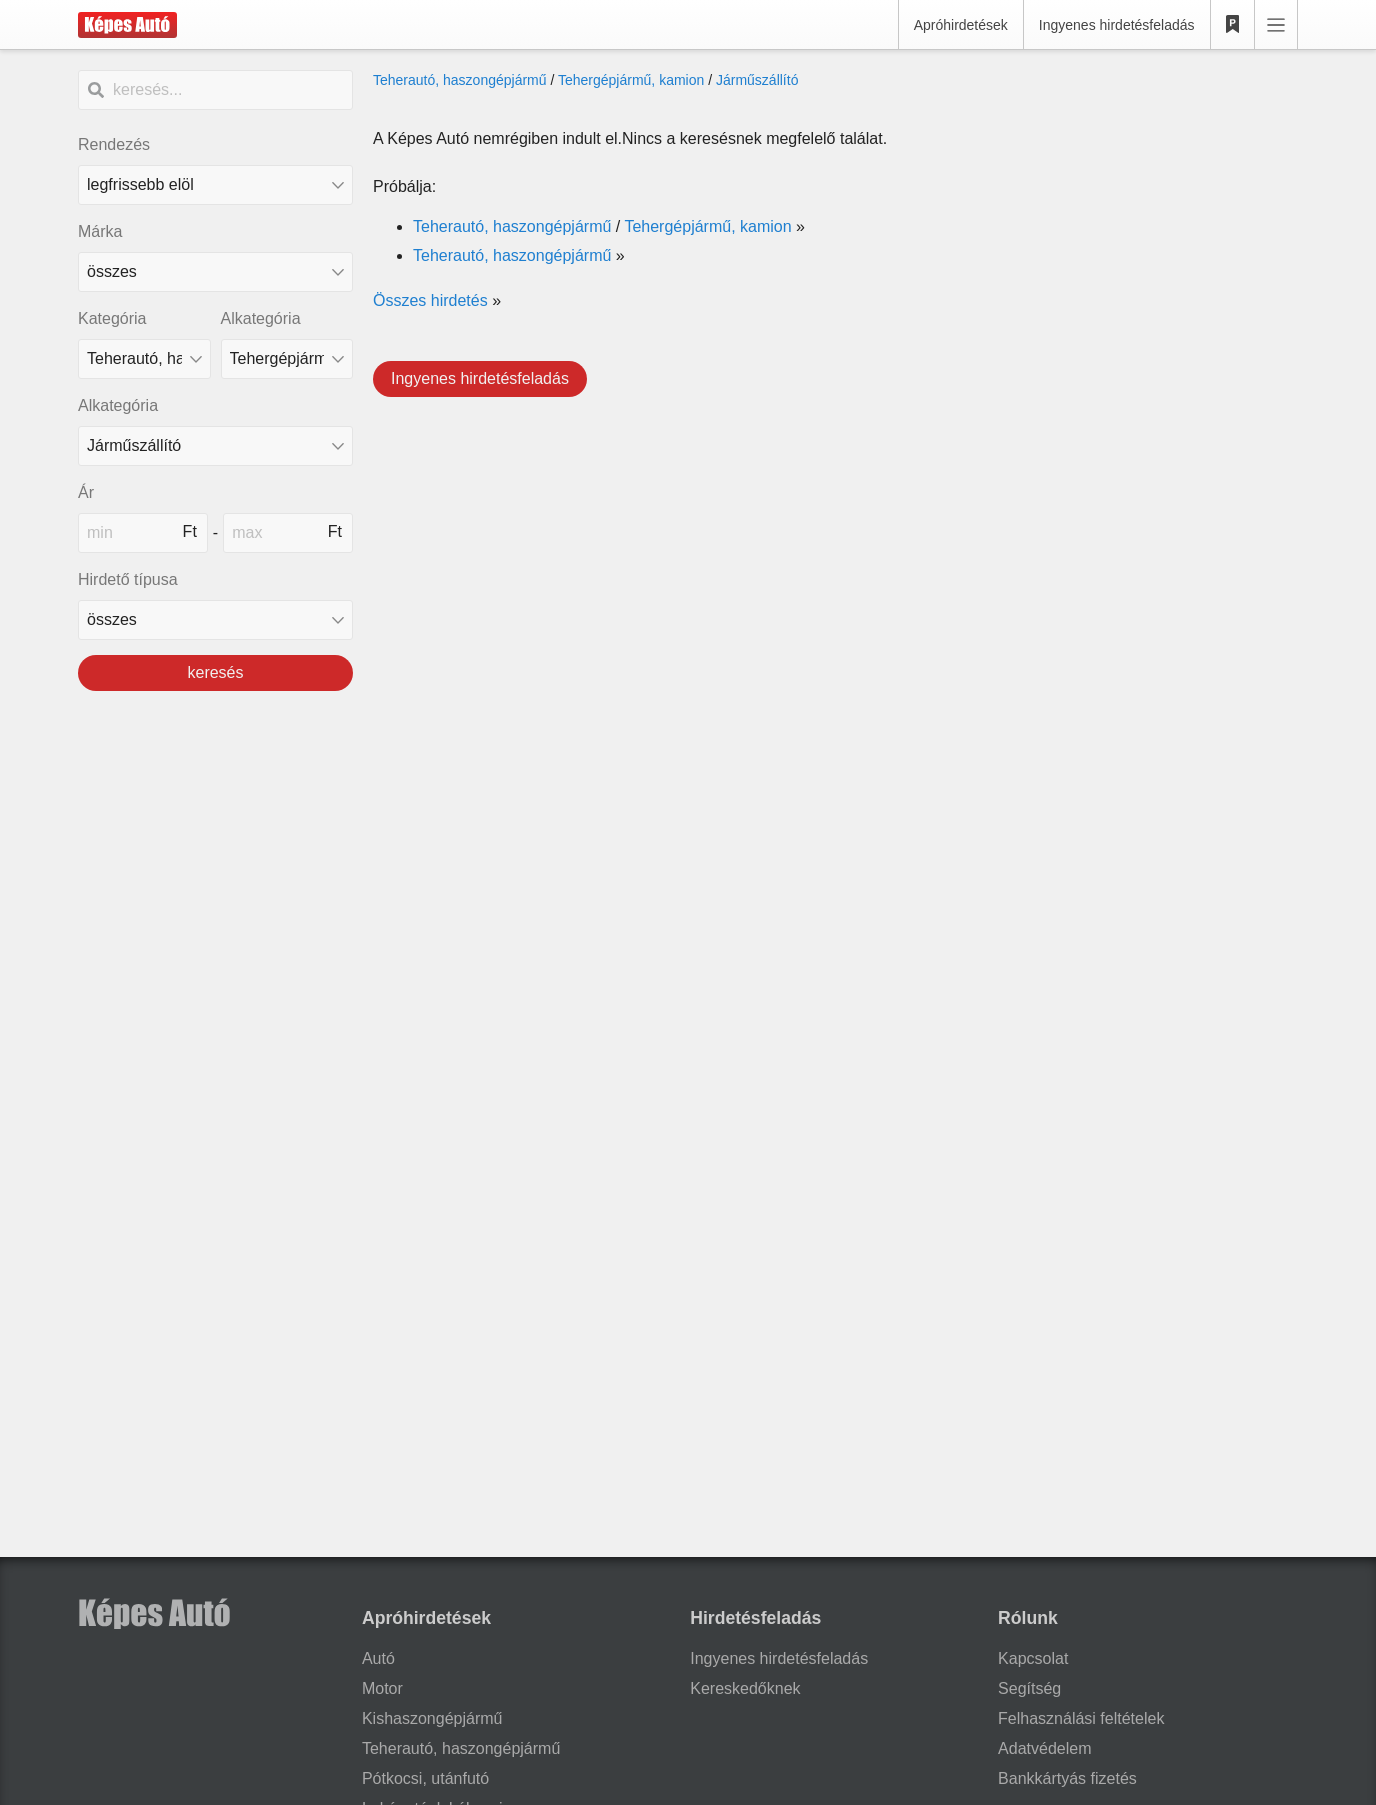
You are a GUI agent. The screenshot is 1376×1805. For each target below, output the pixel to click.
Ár (86, 492)
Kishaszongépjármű (432, 1718)
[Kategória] (144, 359)
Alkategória (261, 318)
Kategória (112, 318)
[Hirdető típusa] (215, 620)
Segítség (1029, 1688)
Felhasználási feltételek (1081, 1718)
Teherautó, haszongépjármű (460, 80)
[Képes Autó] (127, 25)
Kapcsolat (1033, 1658)
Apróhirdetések (961, 25)
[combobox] (215, 272)
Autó (378, 1658)
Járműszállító (757, 80)
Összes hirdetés (430, 300)
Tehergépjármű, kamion (631, 80)
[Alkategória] (287, 359)
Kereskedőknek (745, 1688)
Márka (100, 231)
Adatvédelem (1044, 1748)
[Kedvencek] (1233, 25)
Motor (382, 1688)
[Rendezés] (215, 185)
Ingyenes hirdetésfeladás (1117, 25)
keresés (215, 672)
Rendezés (114, 144)
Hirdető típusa (128, 579)
